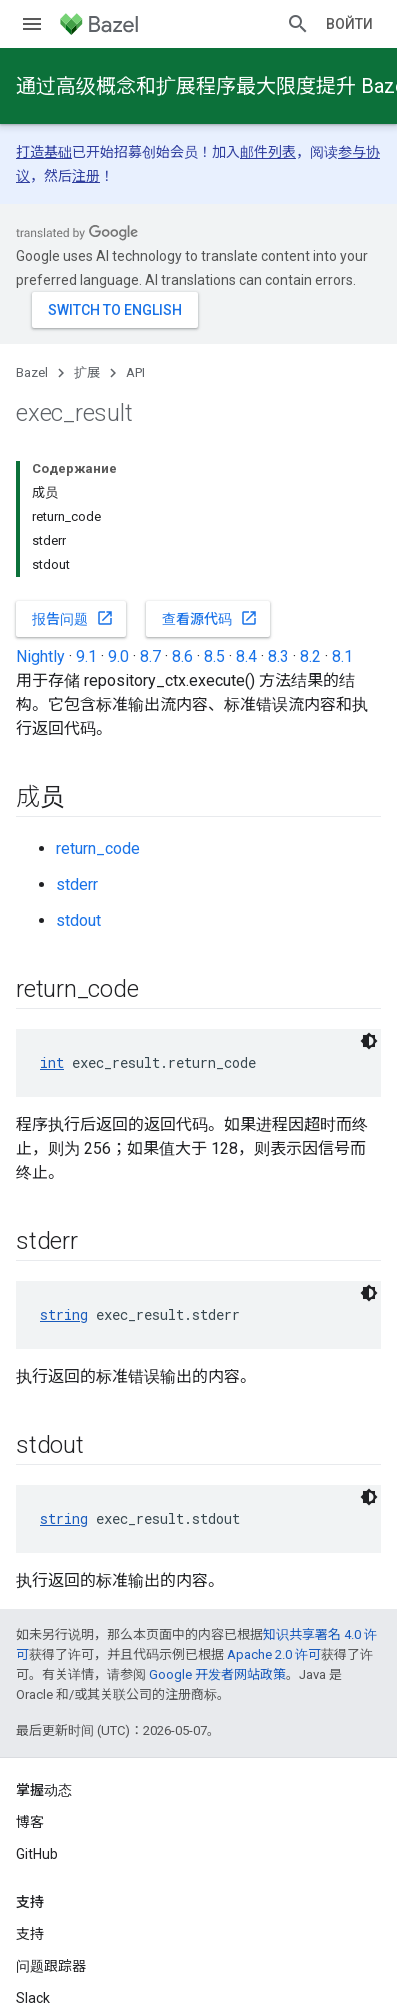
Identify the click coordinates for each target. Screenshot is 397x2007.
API (135, 372)
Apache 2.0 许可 (274, 1654)
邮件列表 (268, 152)
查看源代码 (210, 618)
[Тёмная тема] (369, 1041)
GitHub (37, 1854)
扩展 (87, 372)
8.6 (182, 656)
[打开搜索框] (298, 24)
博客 (30, 1822)
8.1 (342, 656)
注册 (86, 176)
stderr (77, 884)
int (52, 1062)
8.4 (246, 656)
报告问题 (73, 618)
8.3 (278, 656)
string (64, 1314)
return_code (98, 848)
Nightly (40, 656)
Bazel (32, 372)
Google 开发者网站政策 (217, 1674)
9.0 (118, 656)
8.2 (310, 656)
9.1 (86, 656)
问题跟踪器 (51, 1966)
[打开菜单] (32, 24)
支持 (30, 1934)
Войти (349, 24)
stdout (78, 920)
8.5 (214, 656)
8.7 (150, 656)
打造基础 (44, 152)
